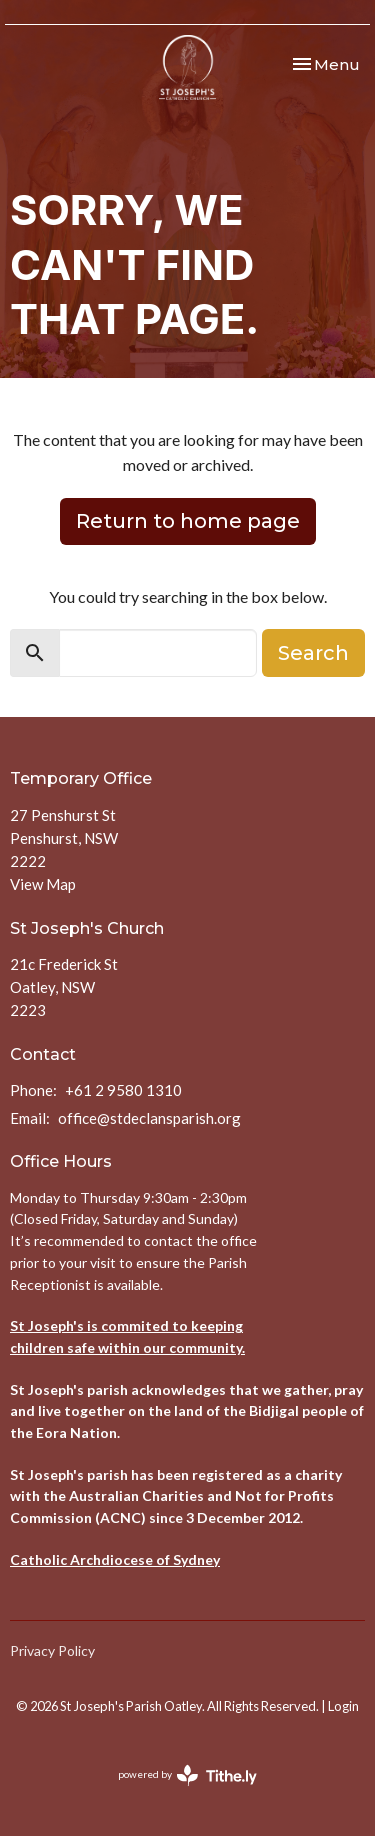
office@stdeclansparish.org (149, 1118)
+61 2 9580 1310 (123, 1090)
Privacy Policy (52, 1650)
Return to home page (188, 521)
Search (313, 653)
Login (343, 1706)
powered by (187, 1775)
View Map (43, 884)
